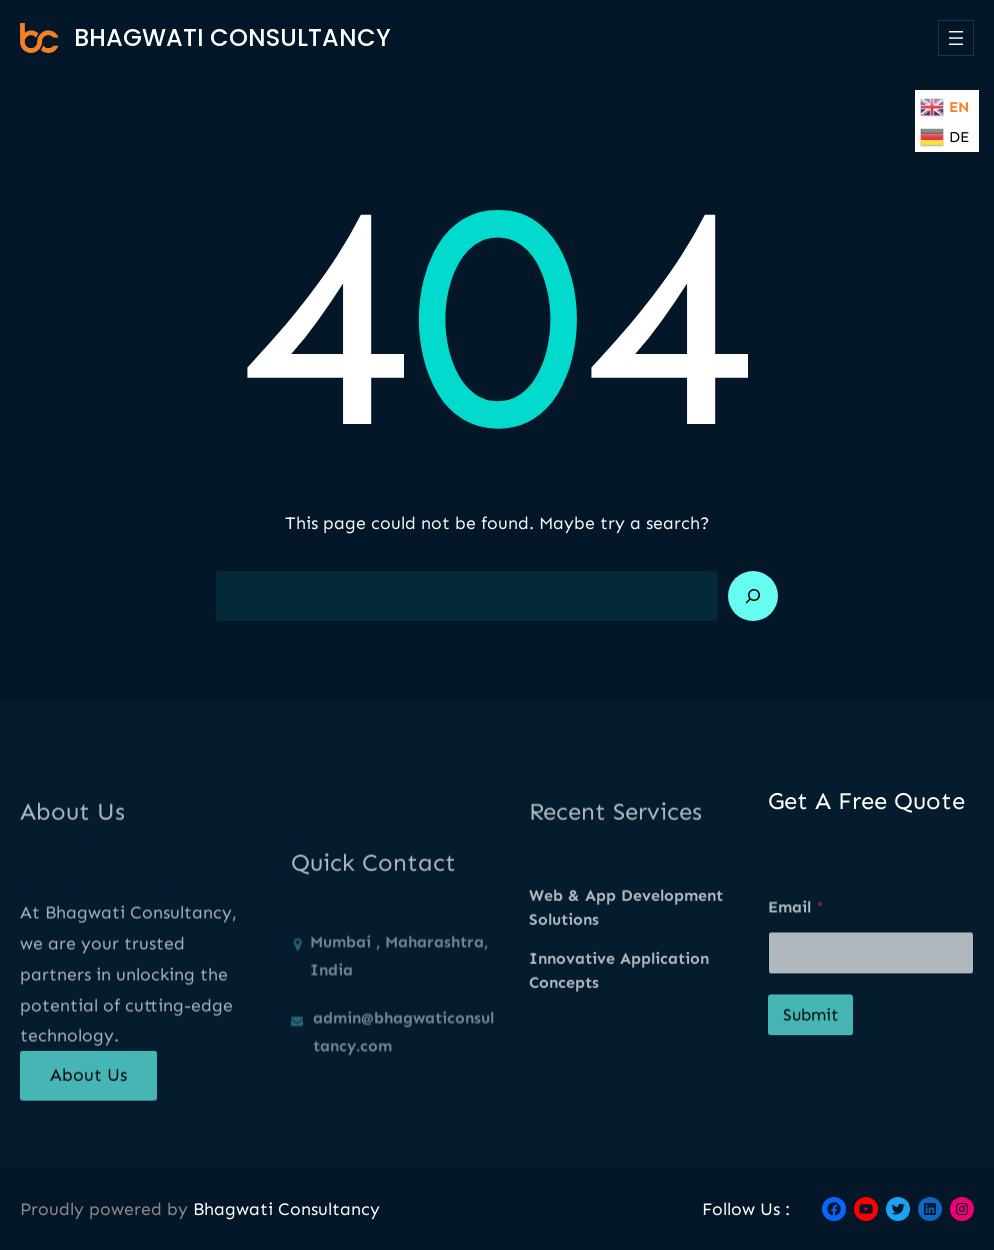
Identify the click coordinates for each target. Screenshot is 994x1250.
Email (796, 952)
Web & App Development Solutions (626, 941)
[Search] (753, 596)
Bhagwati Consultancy (232, 37)
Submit (810, 1060)
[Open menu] (956, 38)
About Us (88, 1090)
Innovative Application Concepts (619, 1004)
